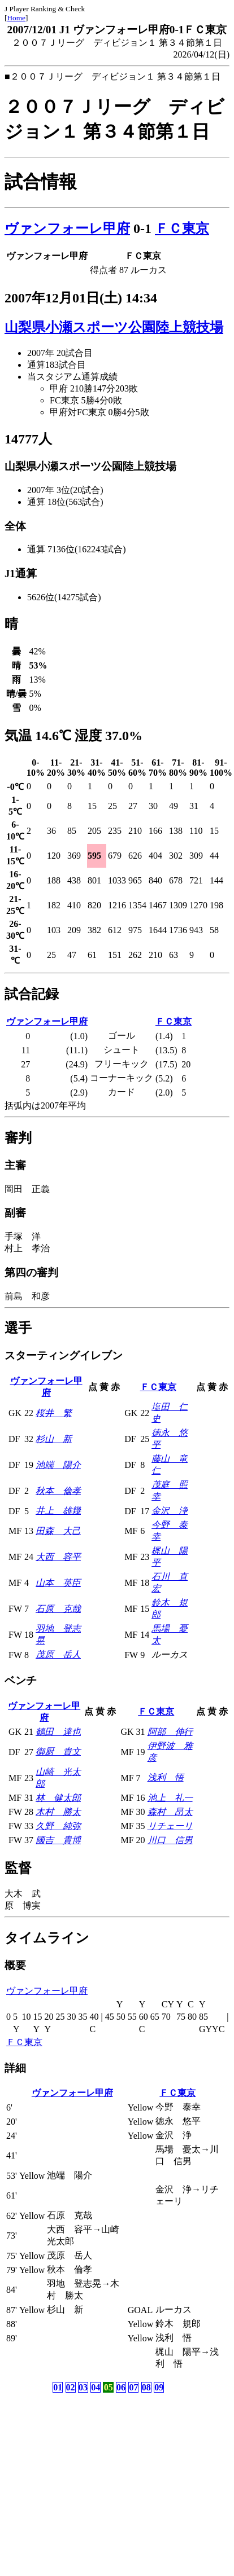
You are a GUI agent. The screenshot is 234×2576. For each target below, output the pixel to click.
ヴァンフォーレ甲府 (67, 228)
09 (158, 2387)
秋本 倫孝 (58, 1491)
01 (57, 2387)
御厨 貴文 (58, 1751)
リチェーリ (170, 1826)
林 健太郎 (58, 1798)
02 (70, 2387)
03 (83, 2387)
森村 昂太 (170, 1812)
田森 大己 (58, 1531)
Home (16, 18)
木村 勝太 (58, 1812)
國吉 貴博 (58, 1840)
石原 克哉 (58, 1609)
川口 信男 (170, 1840)
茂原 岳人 (58, 1654)
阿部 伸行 (170, 1732)
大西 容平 (58, 1557)
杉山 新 (54, 1439)
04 (95, 2387)
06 (120, 2387)
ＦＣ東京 (182, 228)
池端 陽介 (58, 1465)
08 (146, 2387)
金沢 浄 (169, 1510)
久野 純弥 (58, 1826)
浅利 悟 (166, 1777)
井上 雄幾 (58, 1510)
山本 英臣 (58, 1583)
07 (133, 2387)
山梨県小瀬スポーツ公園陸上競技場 (114, 327)
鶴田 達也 (58, 1732)
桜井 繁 (54, 1413)
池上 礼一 (170, 1798)
